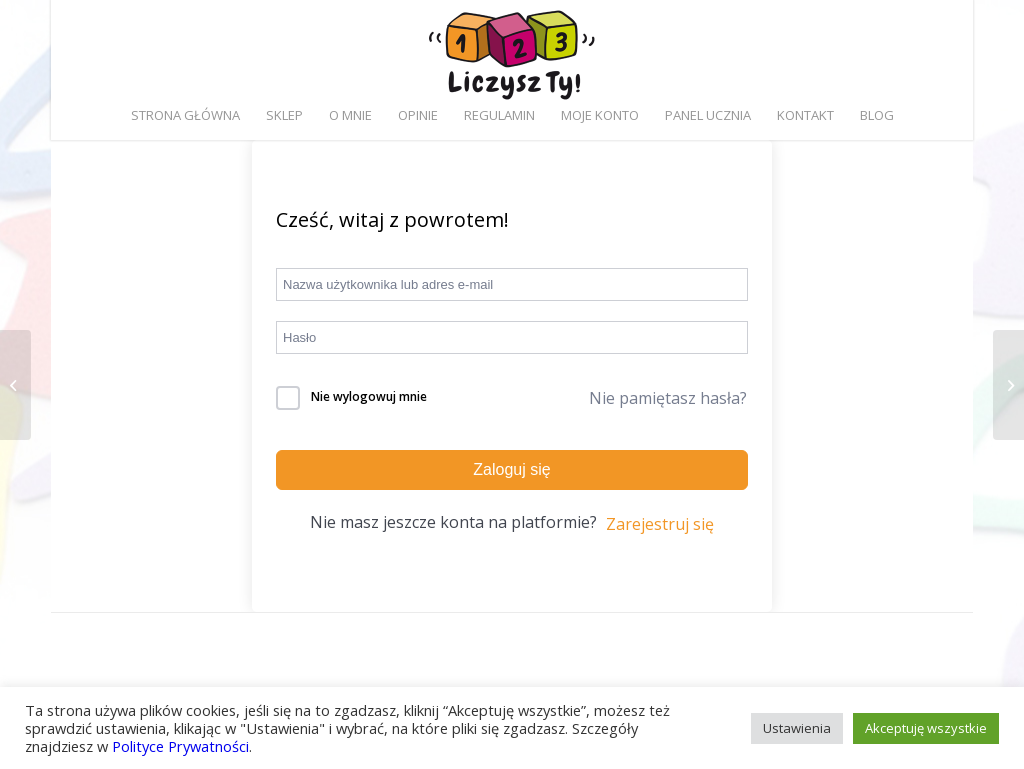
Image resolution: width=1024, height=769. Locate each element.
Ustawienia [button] (797, 728)
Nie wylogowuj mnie (369, 396)
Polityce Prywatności (180, 746)
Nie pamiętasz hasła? (668, 398)
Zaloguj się (511, 469)
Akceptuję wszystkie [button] (926, 728)
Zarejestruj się (660, 524)
